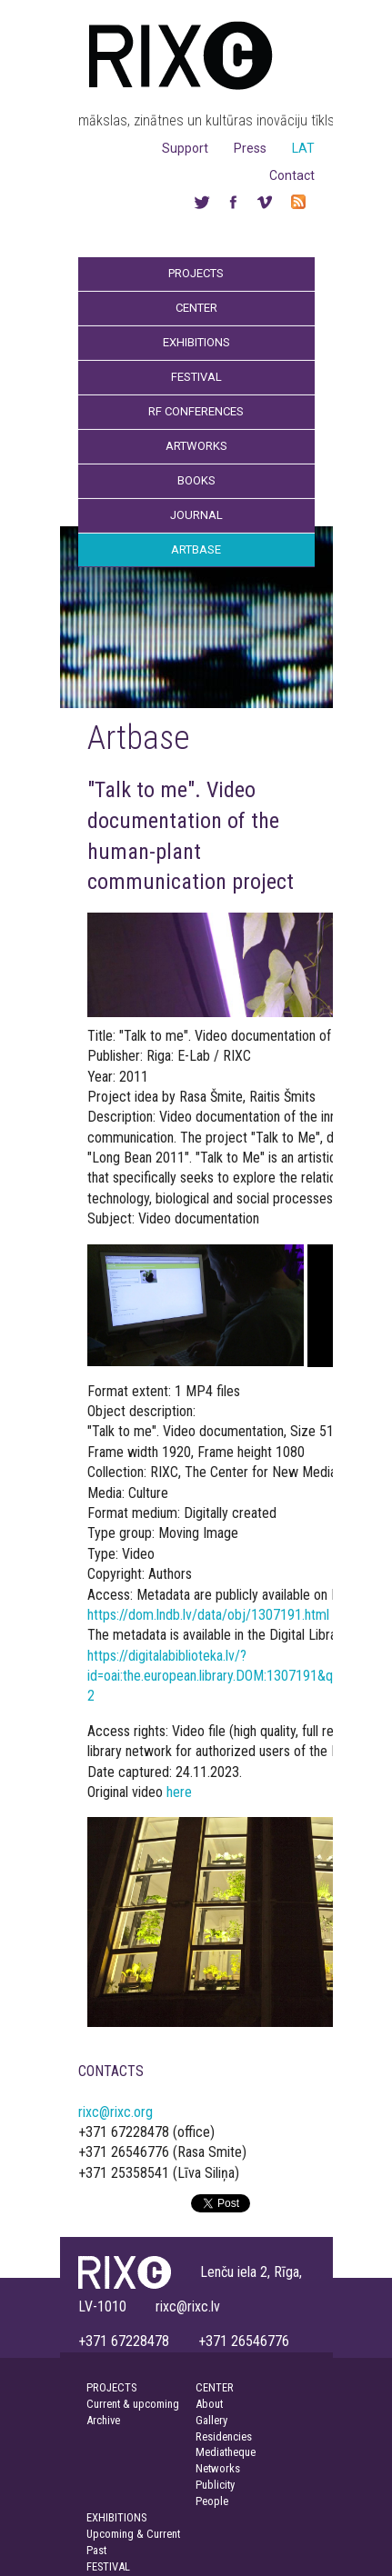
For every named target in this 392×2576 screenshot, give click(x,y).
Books (196, 480)
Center (196, 308)
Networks (218, 2468)
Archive (103, 2420)
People (212, 2501)
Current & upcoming (132, 2404)
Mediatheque (226, 2452)
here (179, 1792)
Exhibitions (196, 342)
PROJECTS (111, 2387)
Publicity (215, 2484)
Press (250, 148)
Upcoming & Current (133, 2534)
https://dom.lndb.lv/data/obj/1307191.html (208, 1614)
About (209, 2404)
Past (96, 2550)
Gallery (211, 2420)
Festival (196, 377)
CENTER (215, 2387)
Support (185, 148)
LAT (303, 148)
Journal (196, 515)
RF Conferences (196, 411)
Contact (292, 175)
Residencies (224, 2436)
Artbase (196, 549)
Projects (196, 273)
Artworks (196, 446)
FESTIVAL (108, 2566)
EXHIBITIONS (116, 2517)
